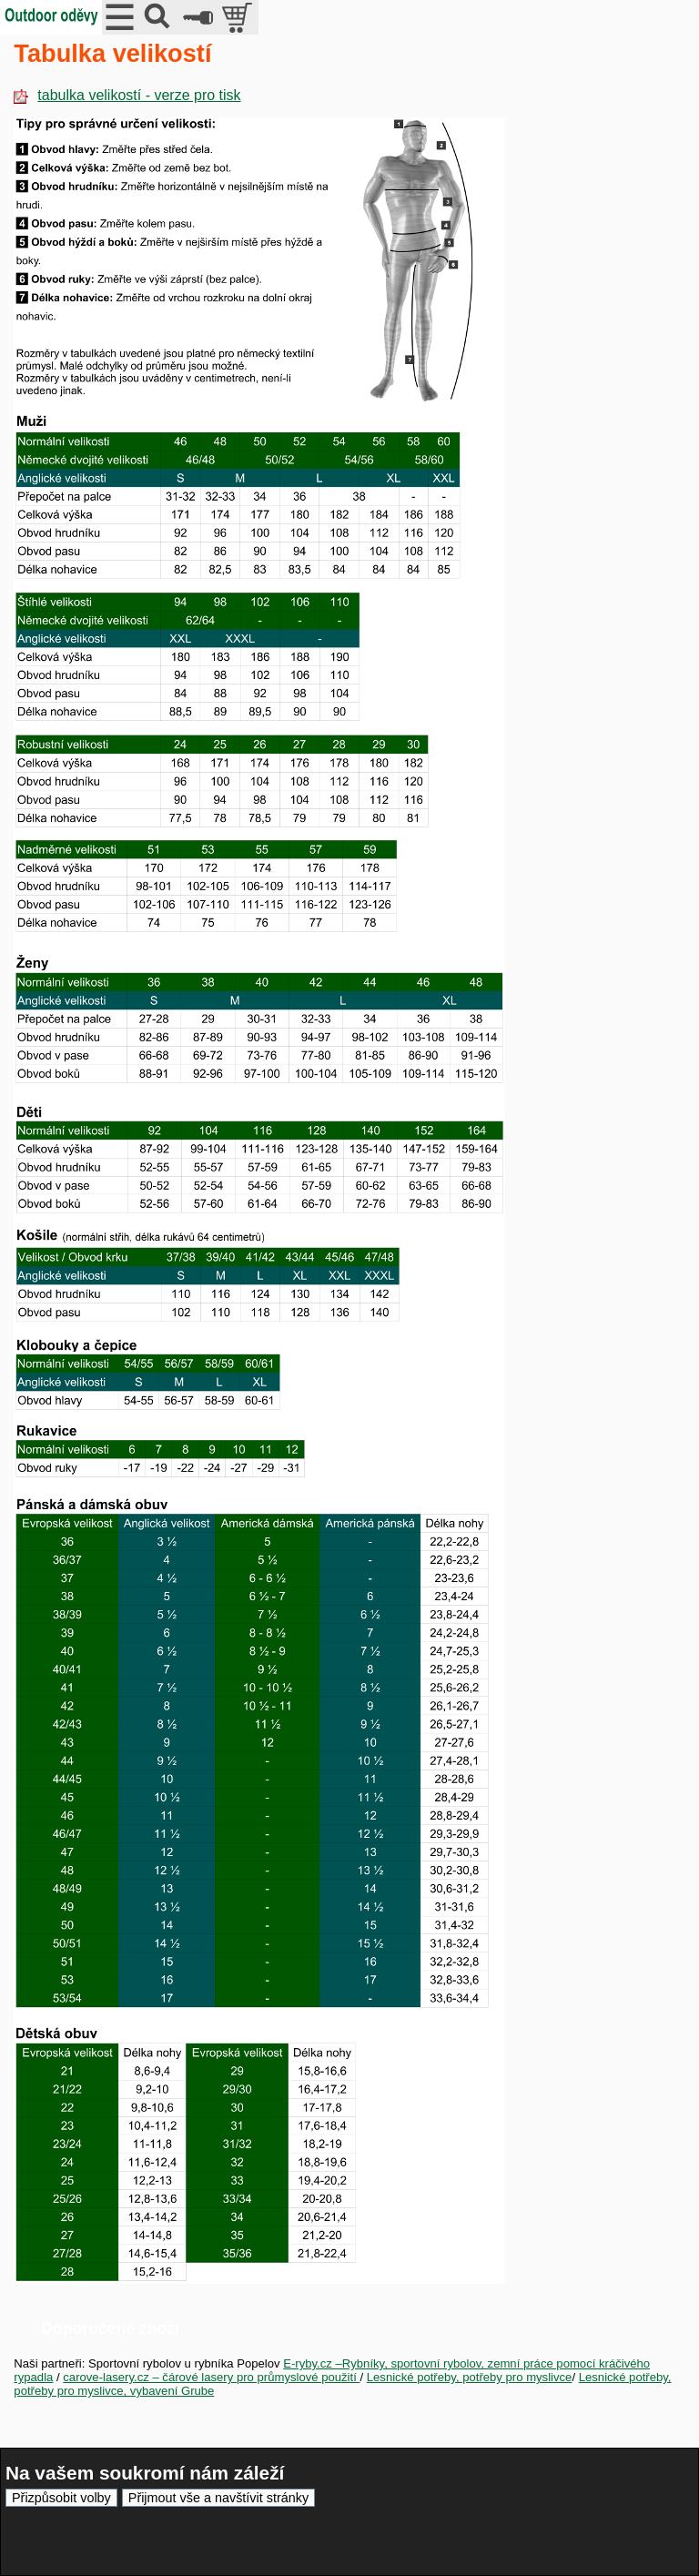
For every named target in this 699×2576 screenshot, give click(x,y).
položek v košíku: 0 (238, 17)
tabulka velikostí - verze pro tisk (127, 95)
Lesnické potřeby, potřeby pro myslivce (469, 2377)
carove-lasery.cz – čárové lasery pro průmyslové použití (211, 2377)
